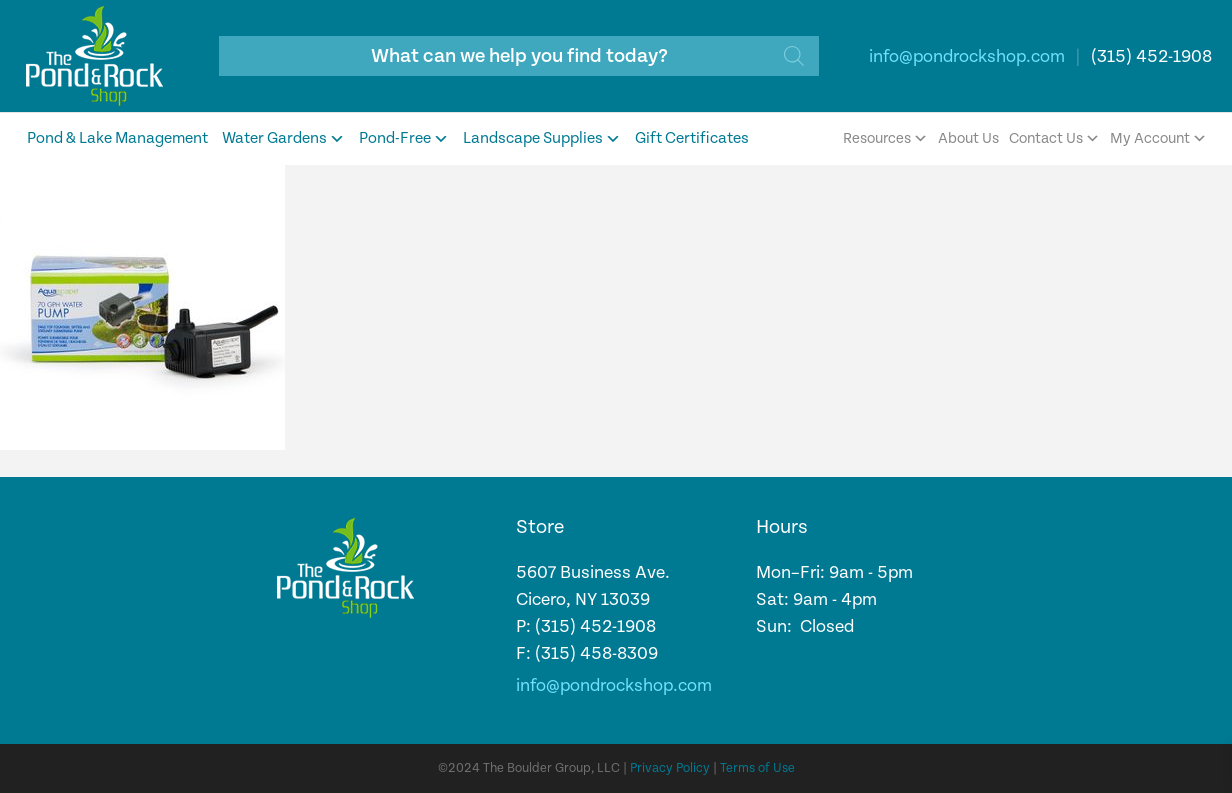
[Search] (794, 56)
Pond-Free (404, 139)
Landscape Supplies (542, 139)
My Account (1158, 139)
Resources (885, 139)
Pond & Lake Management (117, 138)
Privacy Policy (670, 768)
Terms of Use (757, 768)
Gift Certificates (692, 138)
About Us (968, 138)
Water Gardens (283, 139)
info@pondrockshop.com (967, 56)
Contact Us (1054, 139)
